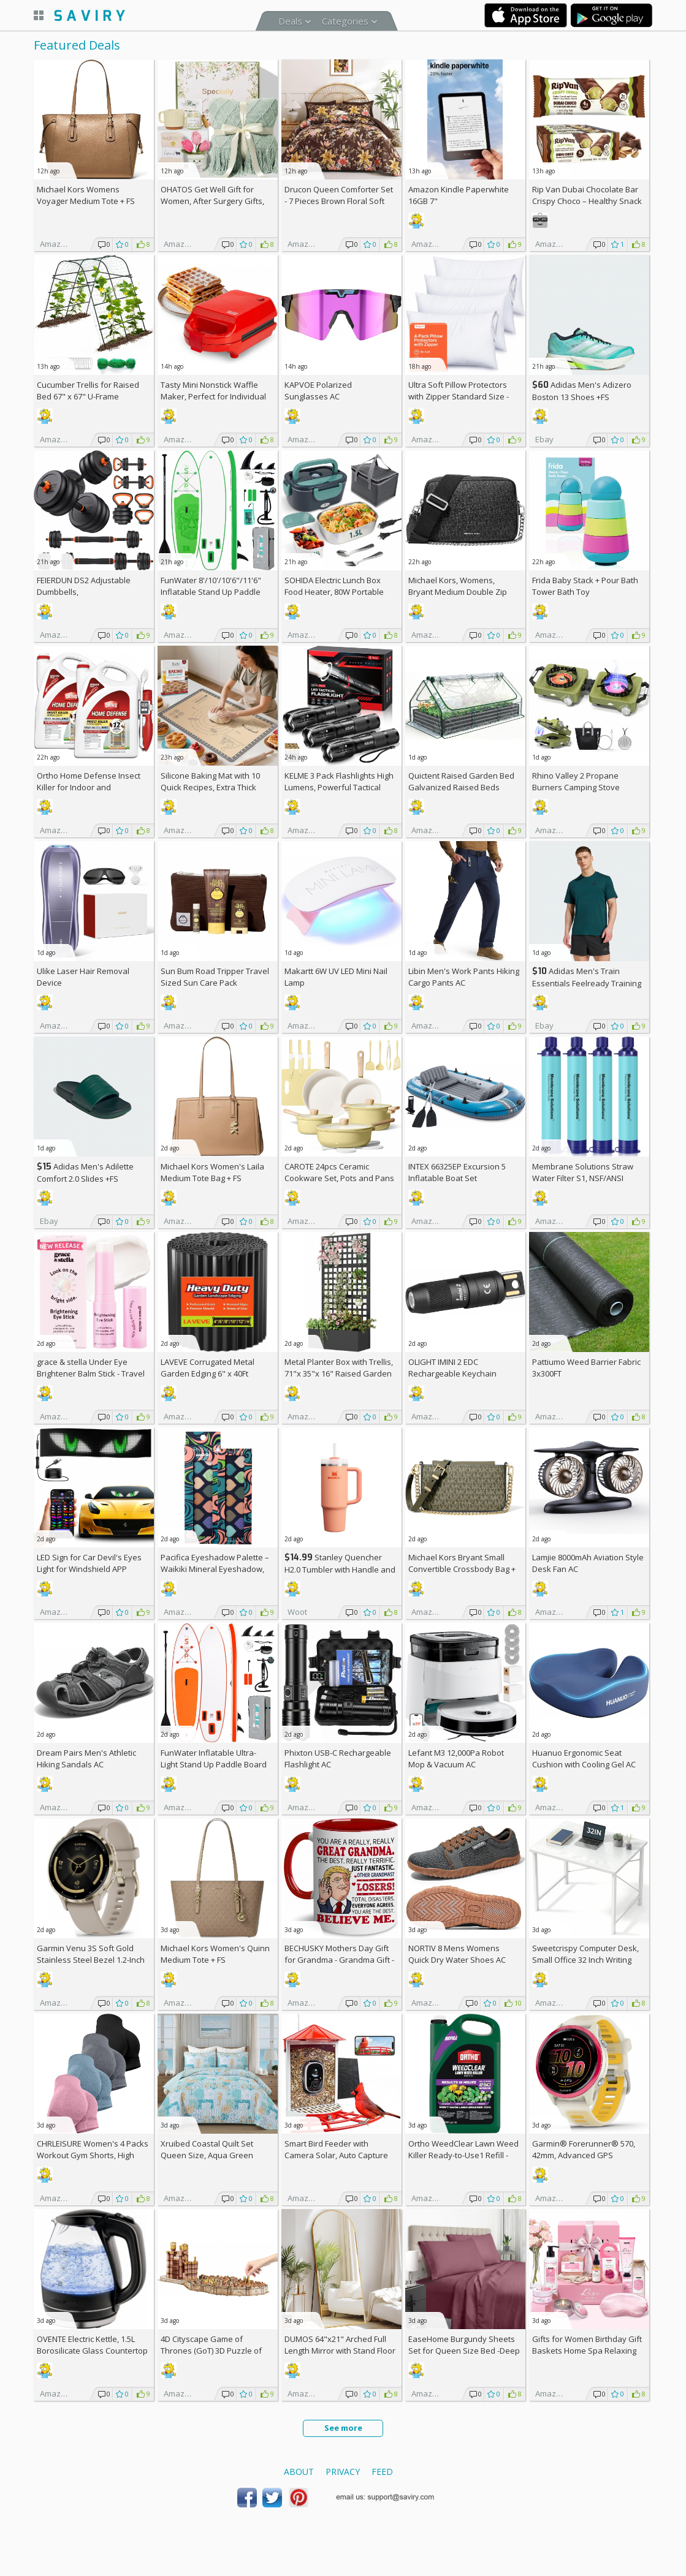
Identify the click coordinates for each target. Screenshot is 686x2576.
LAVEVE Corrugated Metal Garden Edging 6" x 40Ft (207, 1367)
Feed (382, 2471)
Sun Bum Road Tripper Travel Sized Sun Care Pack (215, 976)
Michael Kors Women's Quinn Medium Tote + (215, 1954)
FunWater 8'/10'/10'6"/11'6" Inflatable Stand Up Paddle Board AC (211, 592)
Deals (290, 21)
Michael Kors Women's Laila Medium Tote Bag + (212, 1172)
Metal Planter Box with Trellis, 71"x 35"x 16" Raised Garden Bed (338, 1373)
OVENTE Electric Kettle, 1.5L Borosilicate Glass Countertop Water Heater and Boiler (92, 2350)
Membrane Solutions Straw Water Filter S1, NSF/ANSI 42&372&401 (582, 1178)
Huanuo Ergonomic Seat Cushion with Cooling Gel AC (584, 1758)
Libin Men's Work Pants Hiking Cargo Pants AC (463, 976)
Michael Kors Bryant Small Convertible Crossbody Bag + (462, 1569)
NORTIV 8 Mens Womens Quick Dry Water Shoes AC (457, 1954)
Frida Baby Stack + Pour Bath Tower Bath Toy (585, 586)
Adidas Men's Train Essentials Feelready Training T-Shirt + (586, 982)
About (299, 2471)
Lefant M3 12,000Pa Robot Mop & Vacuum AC (456, 1758)
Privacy (343, 2471)
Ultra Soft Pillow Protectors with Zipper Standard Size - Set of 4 (458, 396)
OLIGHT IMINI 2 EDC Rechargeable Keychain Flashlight (452, 1373)
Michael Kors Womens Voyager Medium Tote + (86, 195)
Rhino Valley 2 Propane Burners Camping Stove (576, 781)
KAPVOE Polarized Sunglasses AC (318, 390)
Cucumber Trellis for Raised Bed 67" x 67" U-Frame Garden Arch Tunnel (88, 396)
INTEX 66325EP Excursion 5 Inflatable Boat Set (457, 1172)
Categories (345, 21)
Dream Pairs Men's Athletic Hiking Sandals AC (86, 1758)
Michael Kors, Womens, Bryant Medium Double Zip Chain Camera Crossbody (457, 592)
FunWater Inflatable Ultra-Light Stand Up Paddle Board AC (214, 1764)
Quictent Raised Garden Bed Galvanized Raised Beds (461, 781)
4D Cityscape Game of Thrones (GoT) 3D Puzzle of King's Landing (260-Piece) (211, 2350)
